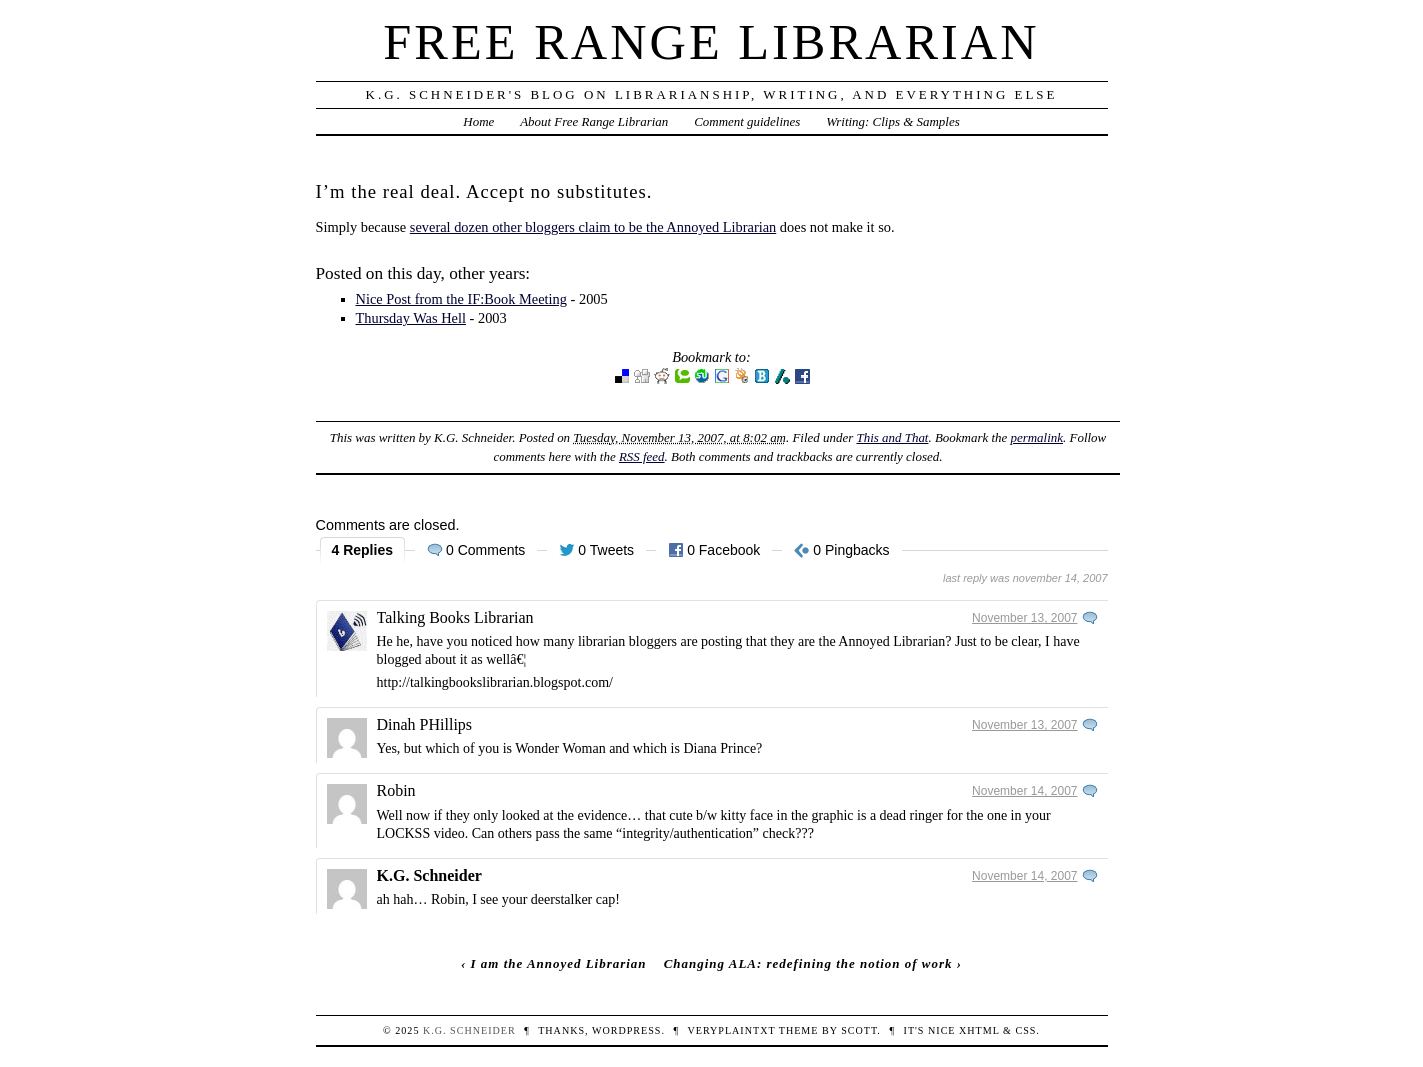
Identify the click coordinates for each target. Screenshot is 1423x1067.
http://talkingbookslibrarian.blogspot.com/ (495, 682)
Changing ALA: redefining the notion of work (808, 963)
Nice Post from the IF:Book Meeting (461, 299)
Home (478, 121)
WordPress (626, 1030)
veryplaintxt (731, 1030)
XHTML (979, 1030)
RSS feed (642, 456)
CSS (1025, 1030)
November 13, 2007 (1024, 618)
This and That (892, 437)
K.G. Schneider (429, 875)
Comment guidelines (747, 121)
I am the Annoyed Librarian (559, 963)
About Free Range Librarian (594, 121)
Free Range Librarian (711, 42)
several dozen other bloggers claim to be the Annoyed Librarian (593, 227)
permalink (1036, 437)
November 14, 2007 (1024, 791)
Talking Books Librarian (455, 617)
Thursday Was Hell (411, 318)
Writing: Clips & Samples (893, 121)
